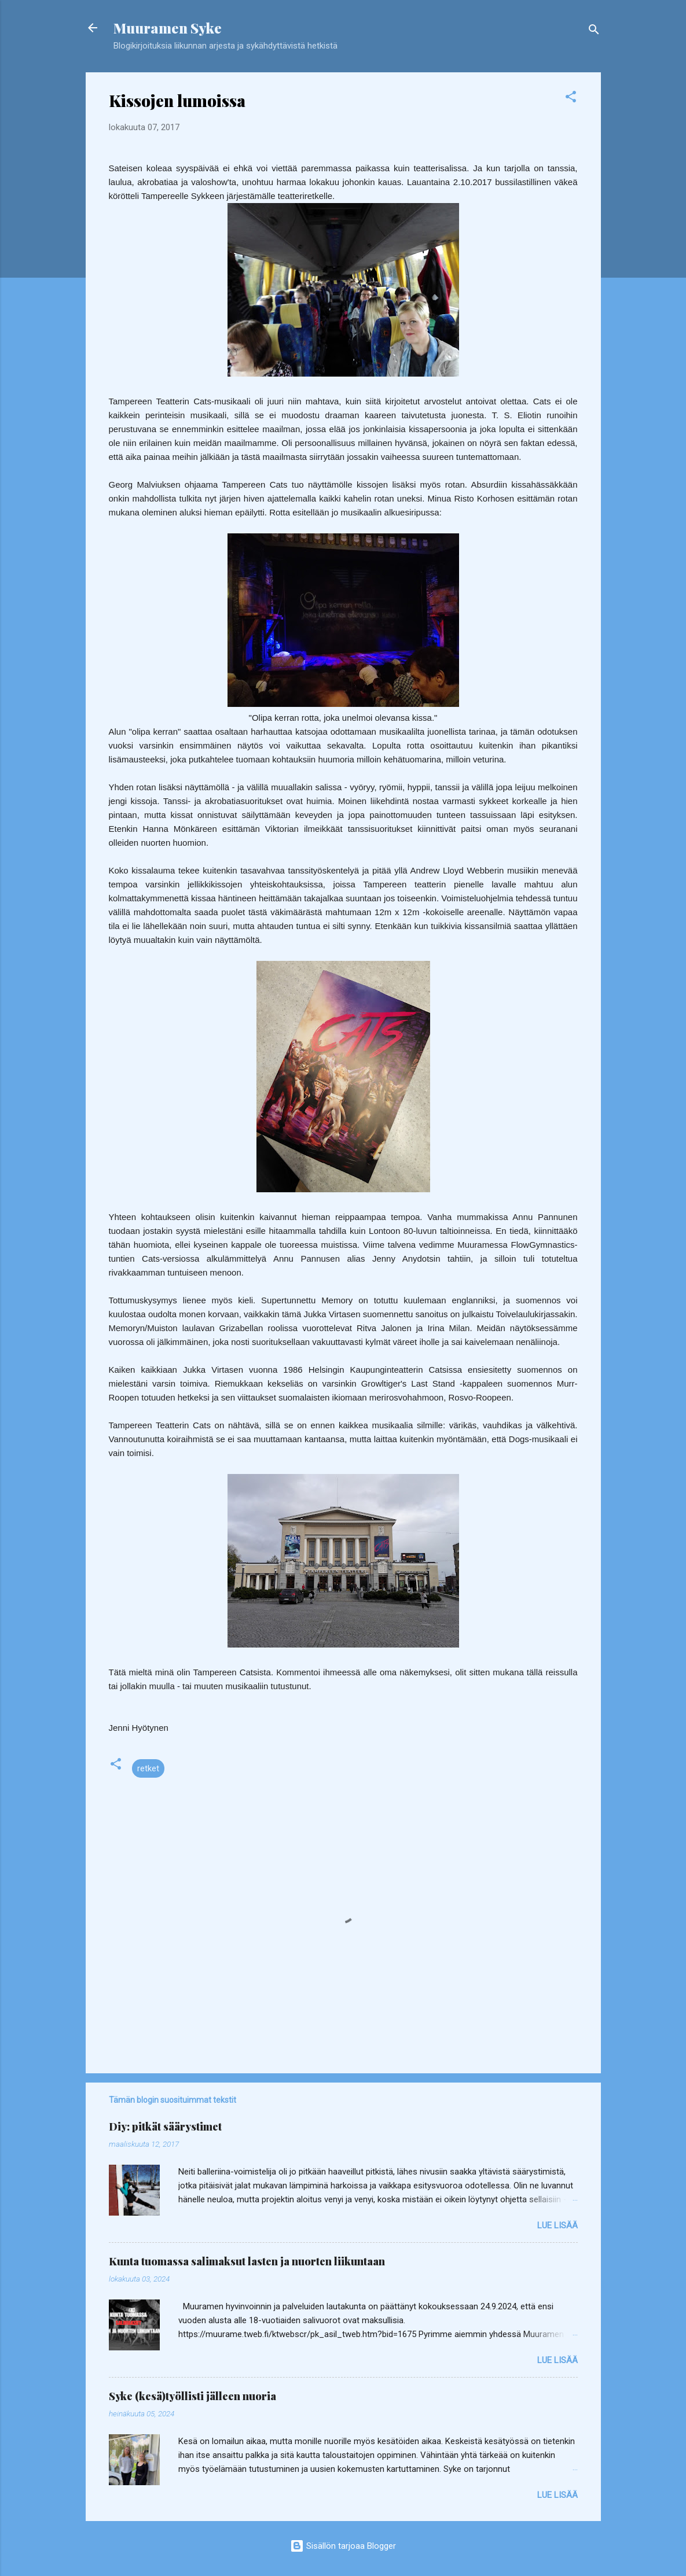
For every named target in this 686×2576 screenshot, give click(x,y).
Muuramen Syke (167, 28)
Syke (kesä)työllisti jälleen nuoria (192, 2396)
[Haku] (594, 31)
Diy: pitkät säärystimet (165, 2126)
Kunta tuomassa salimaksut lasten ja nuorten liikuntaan (247, 2261)
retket (148, 1768)
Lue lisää (557, 2225)
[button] (571, 99)
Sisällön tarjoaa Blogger (343, 2546)
